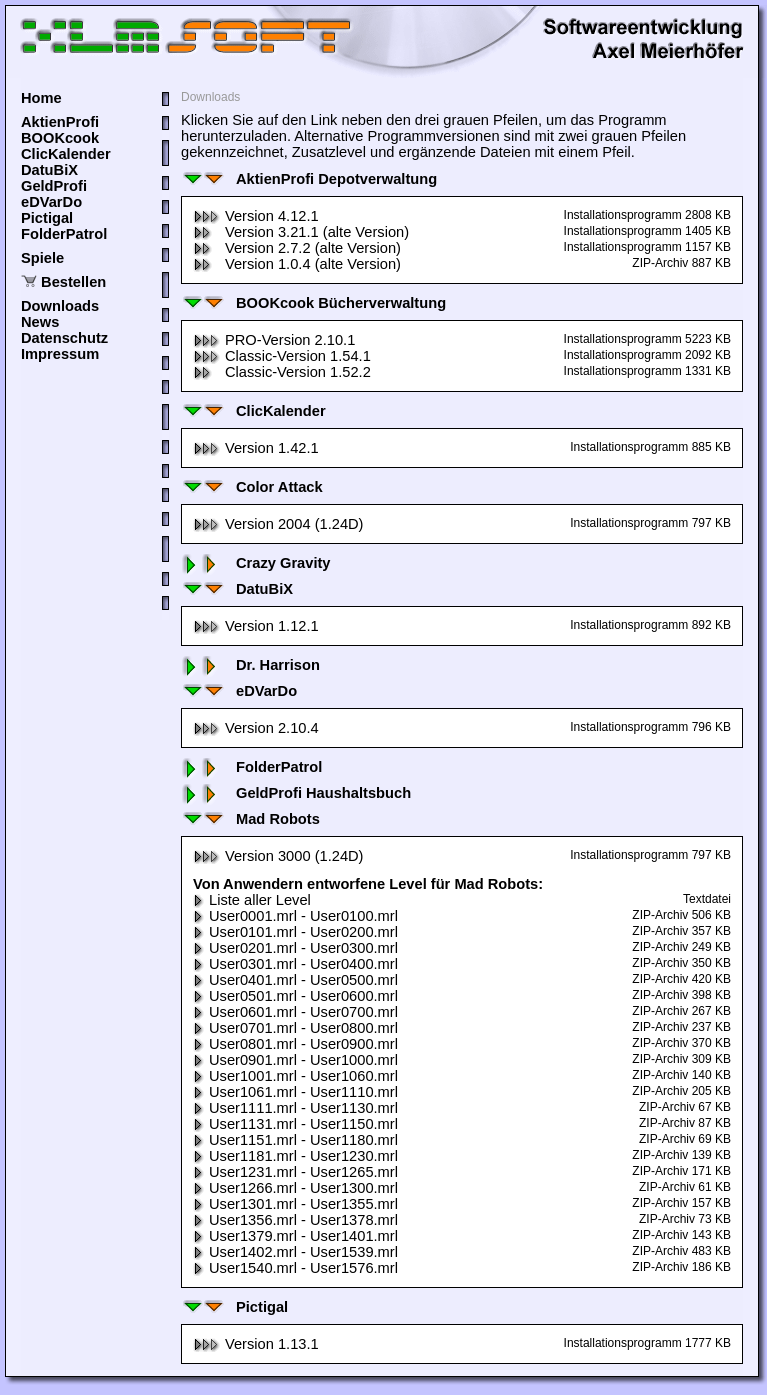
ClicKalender (66, 154)
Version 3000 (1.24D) (278, 856)
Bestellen (73, 282)
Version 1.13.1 (256, 1344)
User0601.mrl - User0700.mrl (295, 1012)
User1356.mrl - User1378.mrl (295, 1220)
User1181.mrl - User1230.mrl (295, 1156)
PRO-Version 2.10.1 (274, 340)
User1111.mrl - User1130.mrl (295, 1108)
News (40, 322)
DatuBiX (49, 170)
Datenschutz (64, 338)
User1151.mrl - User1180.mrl (295, 1140)
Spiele (42, 258)
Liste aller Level (252, 900)
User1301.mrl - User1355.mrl (295, 1204)
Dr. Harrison (250, 665)
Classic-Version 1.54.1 (282, 356)
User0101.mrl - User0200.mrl (295, 932)
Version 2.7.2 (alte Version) (297, 248)
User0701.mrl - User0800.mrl (295, 1028)
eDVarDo (51, 202)
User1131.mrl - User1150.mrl (295, 1124)
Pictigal (47, 218)
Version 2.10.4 (256, 728)
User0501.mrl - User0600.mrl (295, 996)
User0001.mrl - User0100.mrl (295, 916)
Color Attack (252, 487)
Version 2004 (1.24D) (278, 524)
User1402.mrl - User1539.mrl (295, 1252)
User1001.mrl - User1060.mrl (295, 1076)
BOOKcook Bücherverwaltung (313, 303)
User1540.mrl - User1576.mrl (295, 1268)
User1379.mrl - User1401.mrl (295, 1236)
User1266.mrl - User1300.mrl (295, 1188)
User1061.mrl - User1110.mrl (295, 1092)
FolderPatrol (64, 234)
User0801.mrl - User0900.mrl (295, 1044)
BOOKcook (60, 138)
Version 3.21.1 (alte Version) (301, 232)
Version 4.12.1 (256, 216)
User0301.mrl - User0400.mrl (295, 964)
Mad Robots (250, 819)
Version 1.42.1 (256, 448)
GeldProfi (54, 186)
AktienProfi (60, 122)
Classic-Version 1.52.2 (282, 372)
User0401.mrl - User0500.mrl (295, 980)
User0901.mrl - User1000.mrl (295, 1060)
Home (41, 98)
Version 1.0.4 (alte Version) (297, 264)
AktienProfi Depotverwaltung (309, 179)
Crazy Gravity (256, 563)
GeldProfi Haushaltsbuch (296, 793)
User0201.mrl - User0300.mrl (295, 948)
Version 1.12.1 (256, 626)
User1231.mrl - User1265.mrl (295, 1172)
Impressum (60, 354)
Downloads (60, 306)
